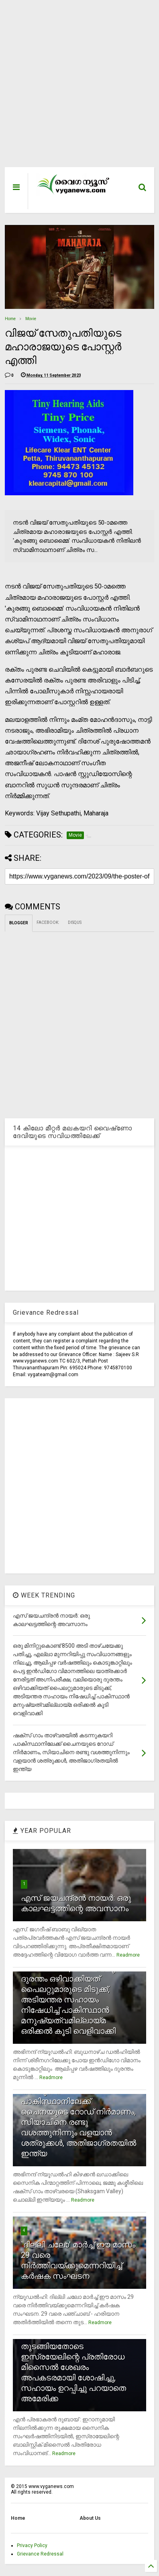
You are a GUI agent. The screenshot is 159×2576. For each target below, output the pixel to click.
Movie (30, 319)
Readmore (128, 1955)
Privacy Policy (32, 2545)
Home (10, 319)
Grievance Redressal (40, 2554)
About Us (90, 2518)
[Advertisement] (74, 87)
